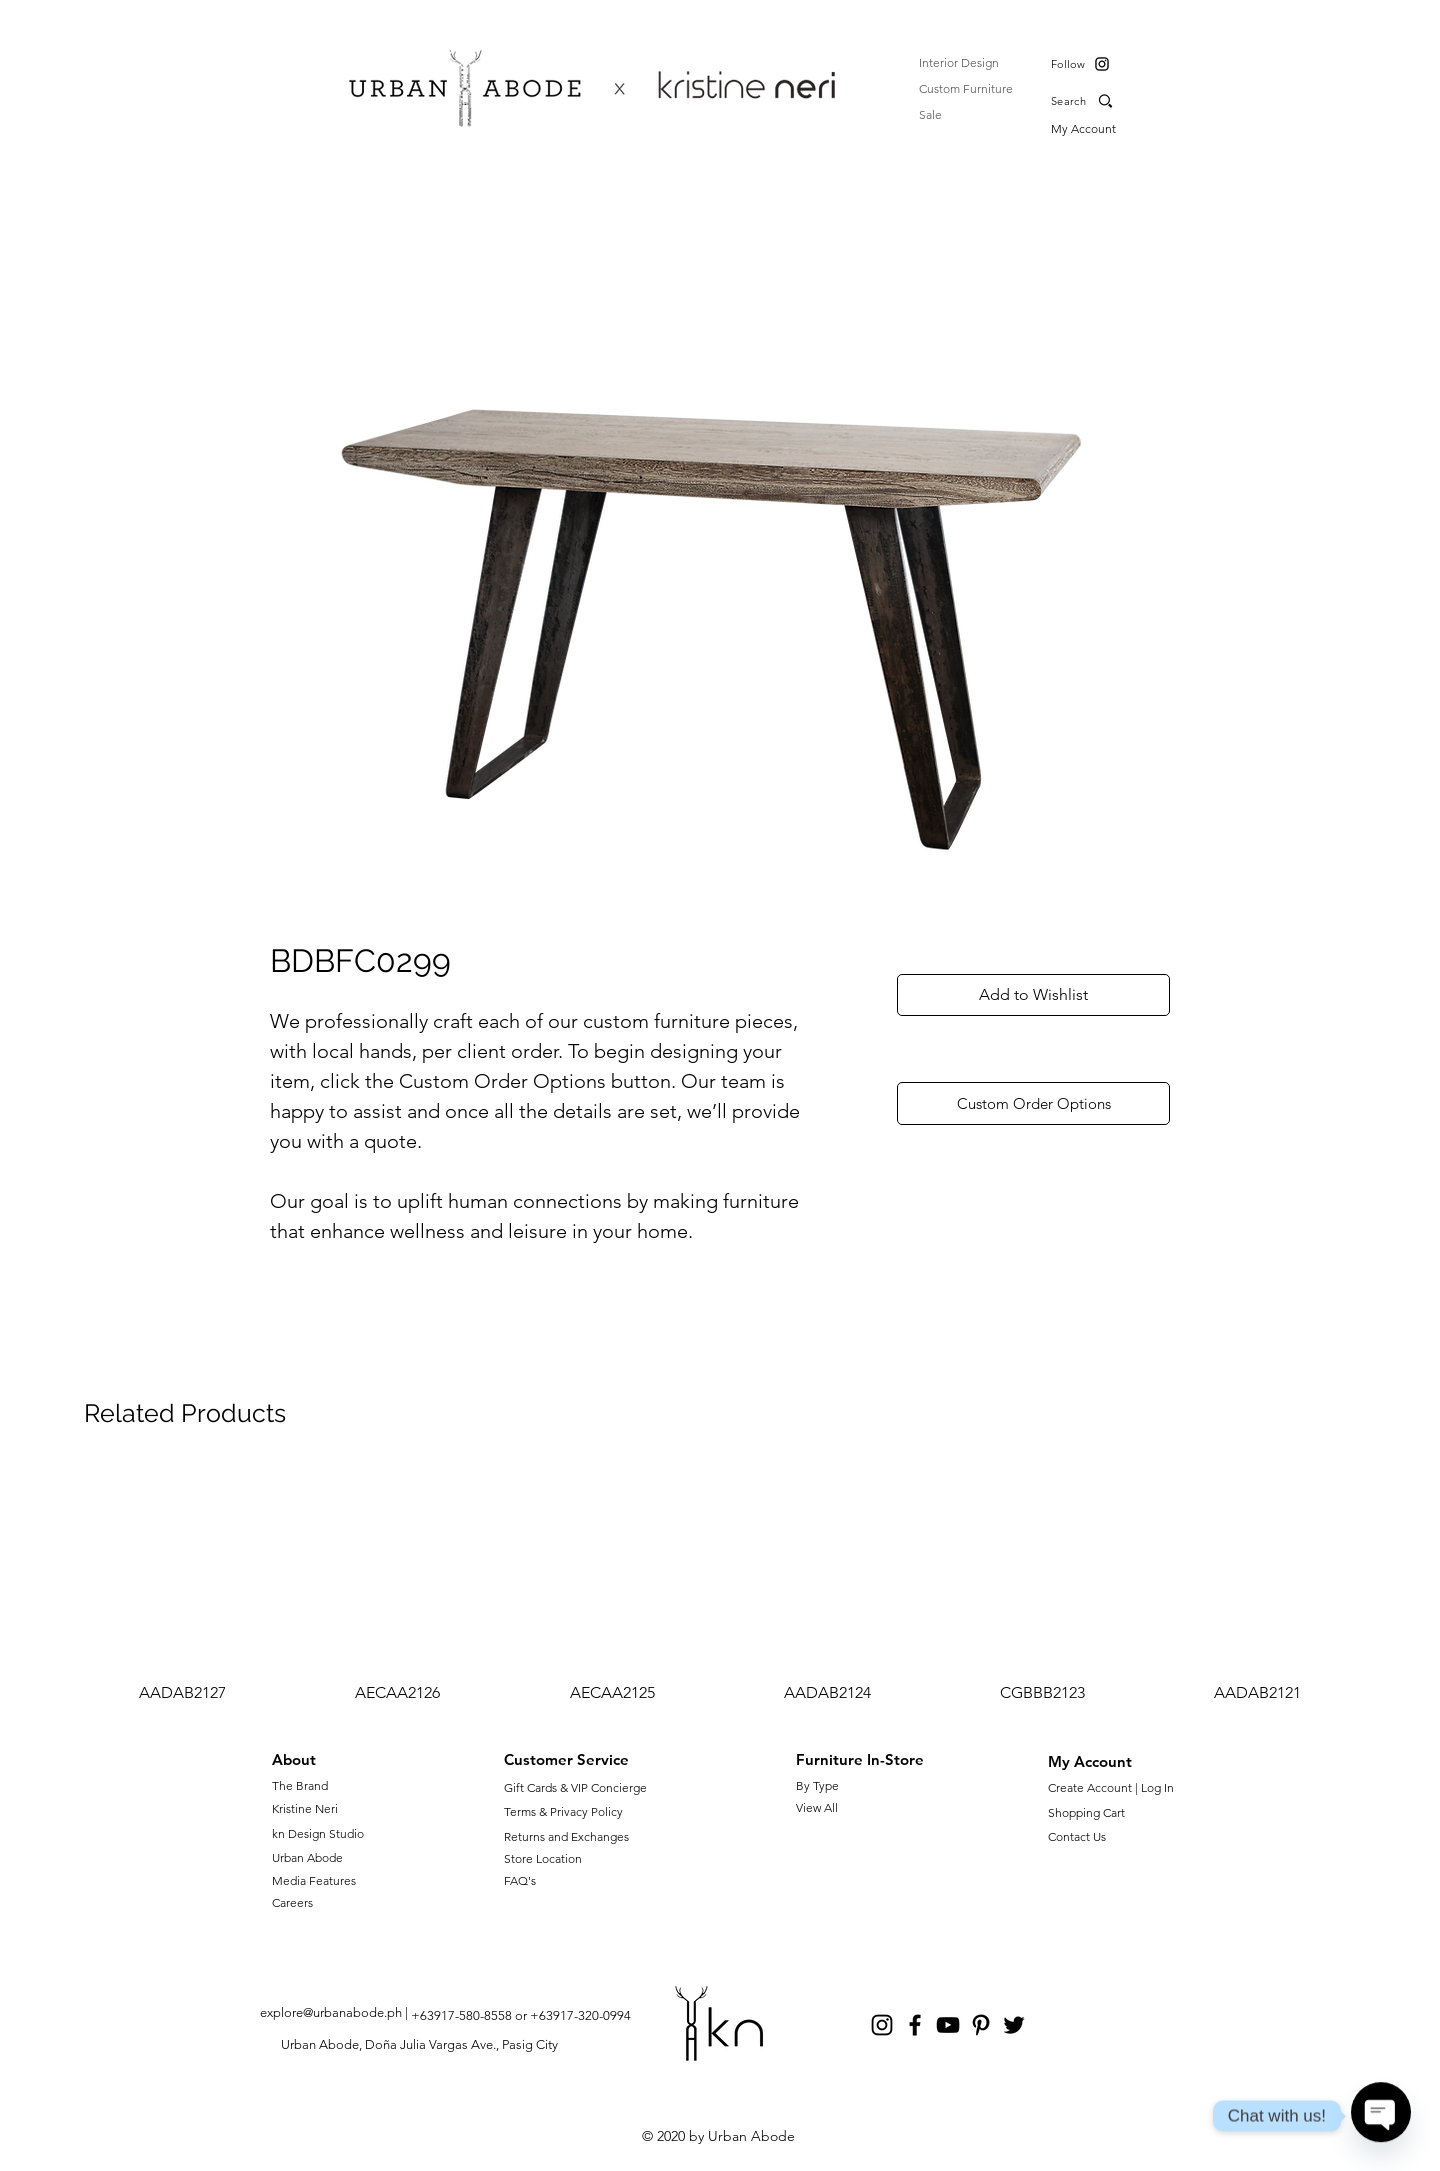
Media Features (314, 1880)
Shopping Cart (1086, 1812)
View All (817, 1807)
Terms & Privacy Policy (563, 1811)
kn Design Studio (318, 1833)
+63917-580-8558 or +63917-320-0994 (521, 2015)
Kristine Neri (305, 1808)
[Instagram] (1102, 64)
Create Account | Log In (1114, 1787)
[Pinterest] (981, 2025)
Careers (292, 1902)
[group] (720, 1587)
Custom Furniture (966, 88)
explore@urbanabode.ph (331, 2012)
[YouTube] (948, 2025)
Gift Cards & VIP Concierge (575, 1787)
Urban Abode (307, 1857)
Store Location (543, 1858)
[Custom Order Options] (1033, 1103)
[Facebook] (915, 2025)
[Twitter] (1014, 2025)
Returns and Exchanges (566, 1836)
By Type (817, 1785)
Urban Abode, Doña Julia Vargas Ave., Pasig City (419, 2044)
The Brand (300, 1785)
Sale (930, 114)
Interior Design (959, 62)
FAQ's (520, 1880)
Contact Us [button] (1077, 1836)
